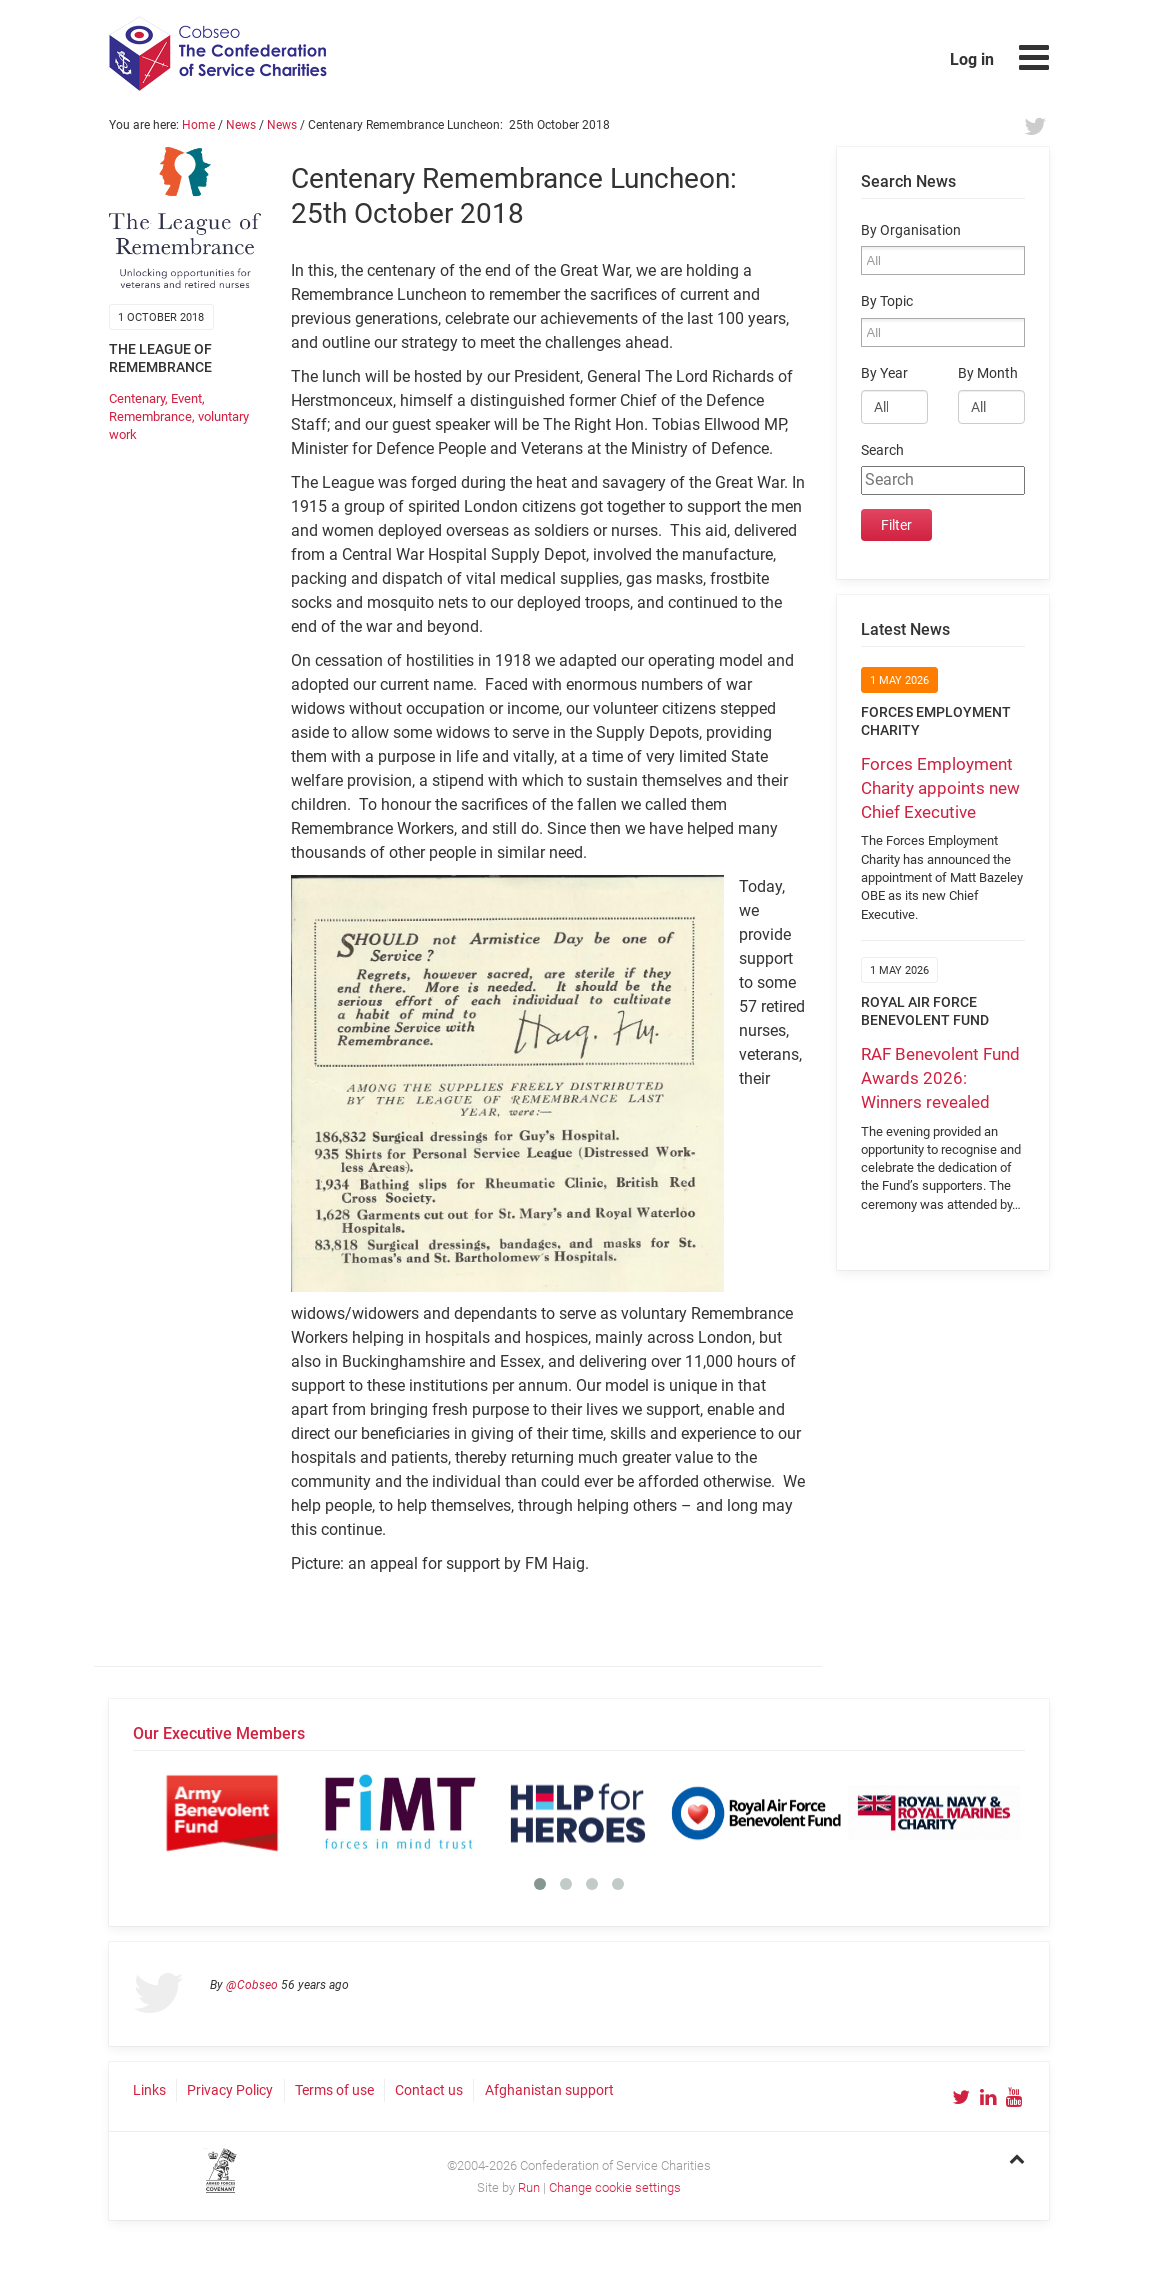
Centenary (137, 398)
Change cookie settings (615, 2187)
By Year (884, 373)
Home (198, 125)
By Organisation (911, 230)
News (241, 125)
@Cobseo (252, 1985)
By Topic (887, 301)
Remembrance (150, 416)
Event (186, 398)
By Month (988, 373)
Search (882, 450)
